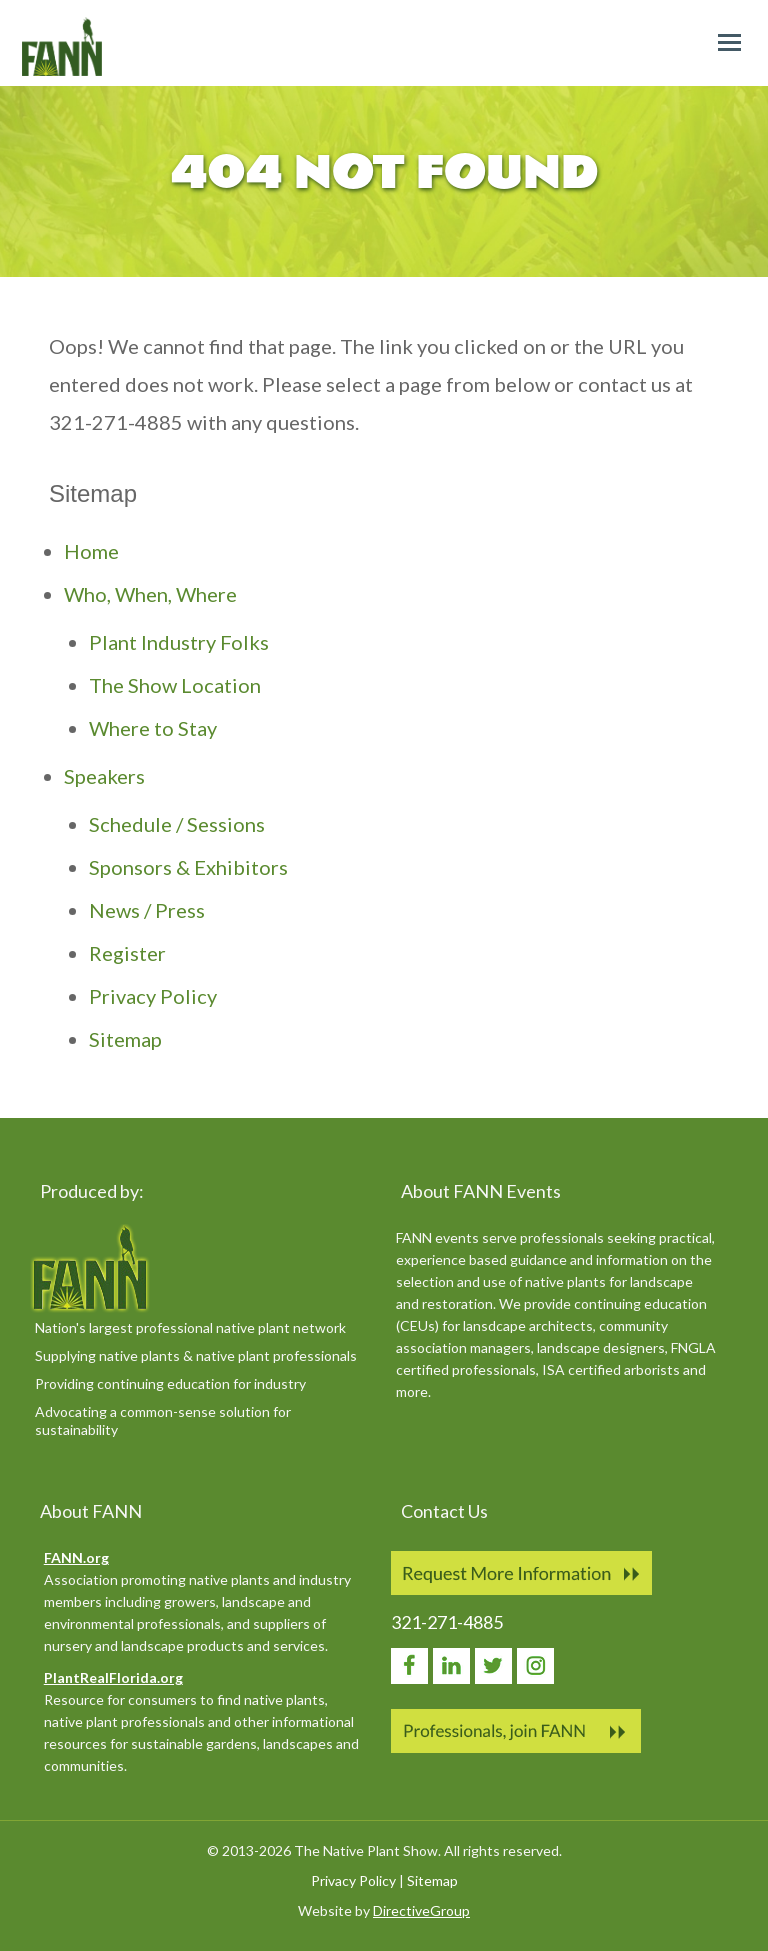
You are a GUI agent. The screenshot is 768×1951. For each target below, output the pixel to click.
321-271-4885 (447, 1622)
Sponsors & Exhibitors (188, 867)
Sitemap (125, 1039)
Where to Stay (153, 728)
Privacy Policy (153, 996)
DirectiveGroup (421, 1910)
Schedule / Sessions (177, 824)
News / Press (147, 910)
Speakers (104, 776)
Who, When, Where (150, 594)
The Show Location (175, 685)
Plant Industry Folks (179, 642)
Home (91, 551)
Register (127, 953)
